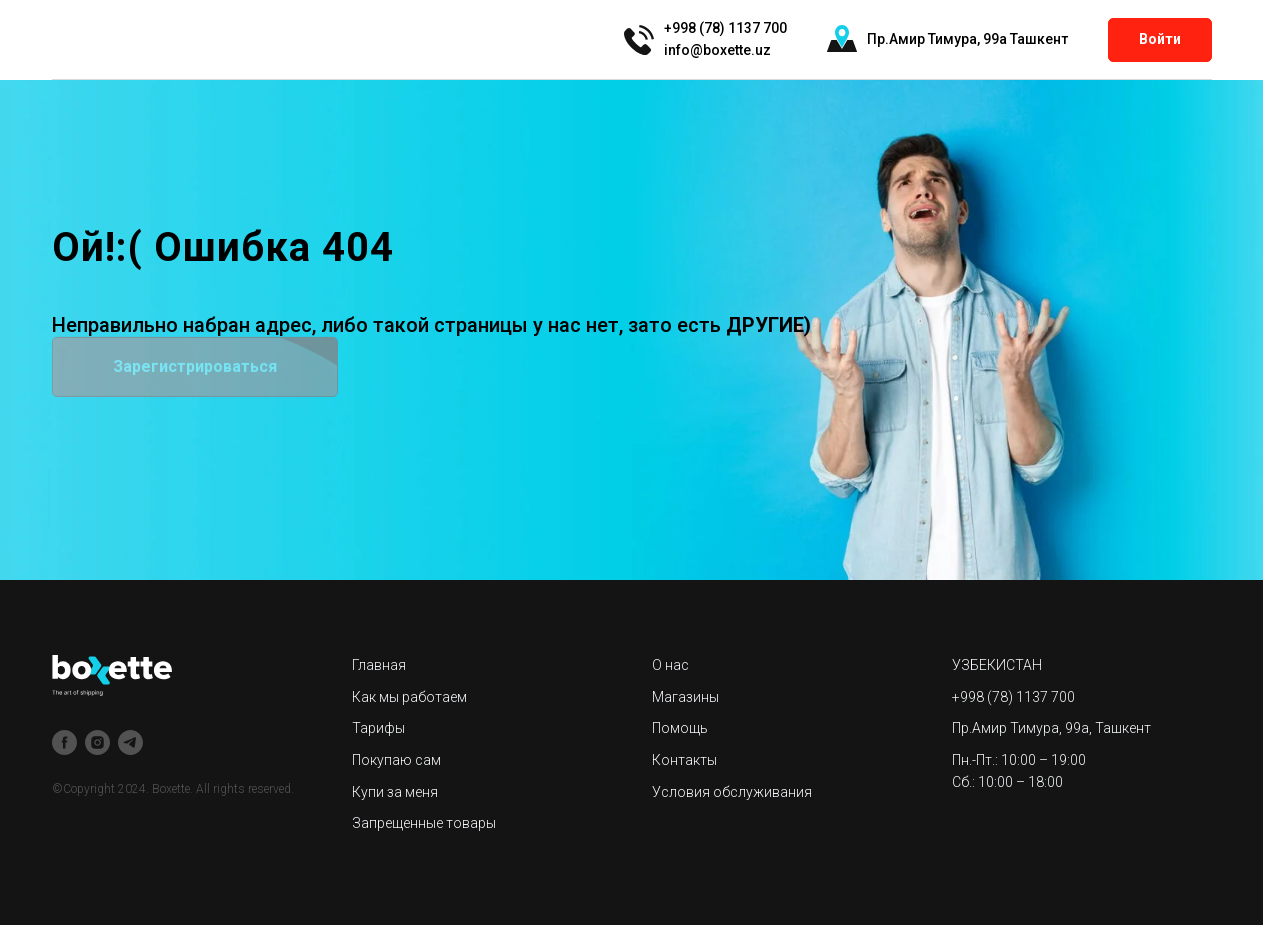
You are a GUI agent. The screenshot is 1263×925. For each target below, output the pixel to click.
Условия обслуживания (732, 792)
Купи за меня (395, 792)
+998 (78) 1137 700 (1013, 697)
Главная (379, 665)
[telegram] (130, 742)
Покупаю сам (396, 760)
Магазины (685, 697)
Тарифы (378, 728)
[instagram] (97, 742)
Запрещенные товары (424, 823)
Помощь (680, 728)
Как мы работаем (409, 697)
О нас (670, 665)
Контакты (684, 760)
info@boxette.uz (717, 50)
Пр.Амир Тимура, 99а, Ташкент (1051, 728)
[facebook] (64, 742)
